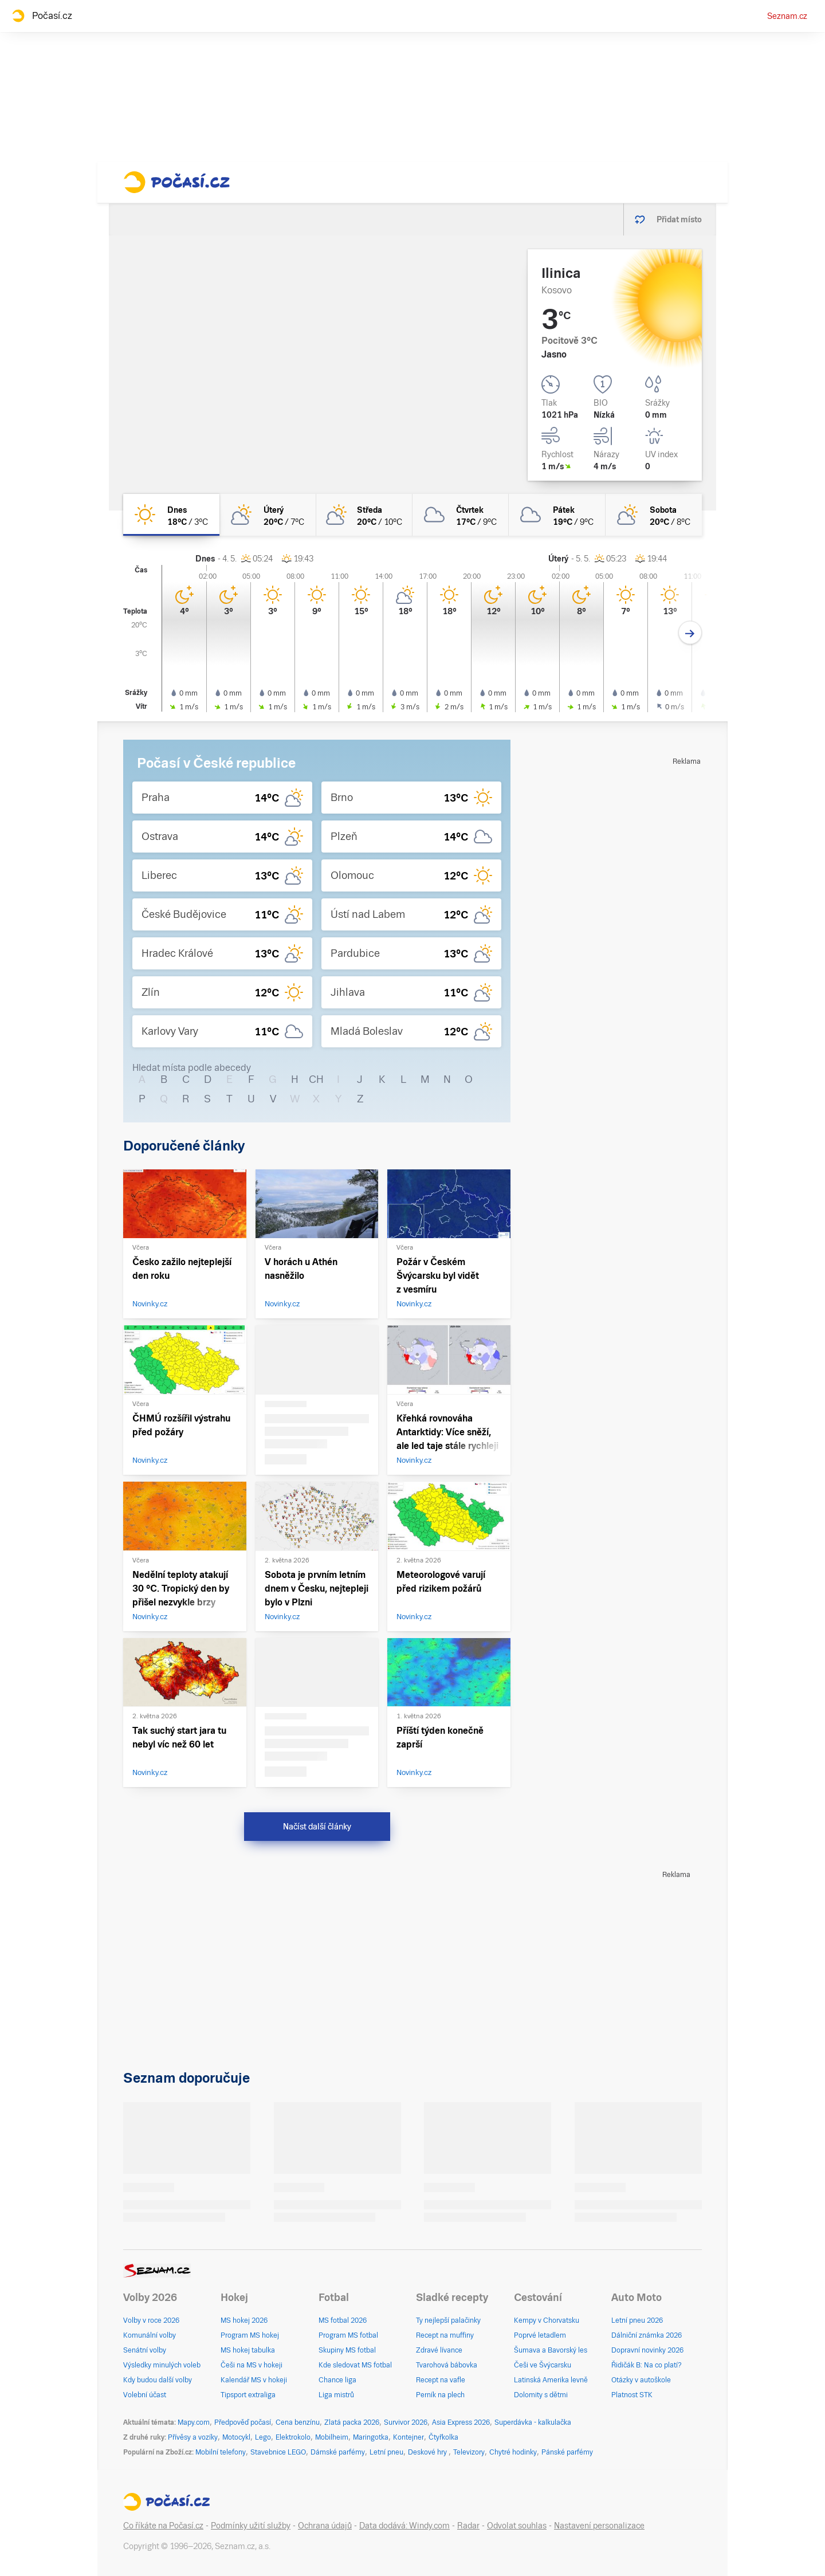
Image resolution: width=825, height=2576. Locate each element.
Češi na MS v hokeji (251, 2365)
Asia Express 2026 (461, 2422)
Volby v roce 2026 (151, 2320)
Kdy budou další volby (157, 2380)
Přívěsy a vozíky (193, 2437)
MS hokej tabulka (248, 2350)
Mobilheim (331, 2437)
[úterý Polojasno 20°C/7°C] (267, 515)
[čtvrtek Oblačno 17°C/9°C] (460, 515)
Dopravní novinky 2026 (647, 2350)
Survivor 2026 (405, 2422)
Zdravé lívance (439, 2350)
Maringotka (370, 2437)
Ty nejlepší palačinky (448, 2320)
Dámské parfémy (338, 2452)
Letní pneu (386, 2452)
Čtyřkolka (443, 2437)
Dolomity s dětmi (541, 2395)
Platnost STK (632, 2395)
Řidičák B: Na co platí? (646, 2365)
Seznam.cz (787, 16)
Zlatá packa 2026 (351, 2422)
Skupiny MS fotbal (347, 2350)
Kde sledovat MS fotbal (355, 2365)
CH (316, 1079)
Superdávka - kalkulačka (532, 2422)
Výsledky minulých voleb (162, 2365)
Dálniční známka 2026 (646, 2335)
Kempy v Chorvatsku (546, 2320)
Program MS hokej (250, 2335)
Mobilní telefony (220, 2452)
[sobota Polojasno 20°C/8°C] (654, 515)
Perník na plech (440, 2395)
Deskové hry (428, 2452)
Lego (263, 2437)
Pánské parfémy (567, 2452)
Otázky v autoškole (641, 2380)
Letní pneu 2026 (637, 2320)
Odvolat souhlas (517, 2525)
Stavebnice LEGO (278, 2452)
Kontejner (408, 2437)
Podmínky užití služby (250, 2525)
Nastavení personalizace (599, 2525)
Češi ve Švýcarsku (542, 2365)
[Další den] (690, 633)
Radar (468, 2525)
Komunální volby (149, 2335)
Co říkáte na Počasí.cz (163, 2525)
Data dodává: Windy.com (404, 2525)
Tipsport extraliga (248, 2395)
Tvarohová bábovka (446, 2365)
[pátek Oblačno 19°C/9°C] (557, 515)
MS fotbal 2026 (343, 2320)
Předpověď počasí (242, 2422)
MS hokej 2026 (244, 2320)
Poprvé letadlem (540, 2335)
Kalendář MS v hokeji (254, 2380)
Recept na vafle (440, 2380)
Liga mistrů (336, 2395)
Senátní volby (144, 2350)
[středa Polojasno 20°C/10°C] (364, 515)
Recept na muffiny (445, 2335)
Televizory (469, 2452)
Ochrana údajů (325, 2525)
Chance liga (337, 2380)
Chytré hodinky (513, 2452)
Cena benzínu (298, 2422)
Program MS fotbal (348, 2335)
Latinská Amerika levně (551, 2380)
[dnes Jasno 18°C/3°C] (171, 515)
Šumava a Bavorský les (550, 2350)
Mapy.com (194, 2422)
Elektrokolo (293, 2437)
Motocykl (236, 2437)
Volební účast (144, 2395)
